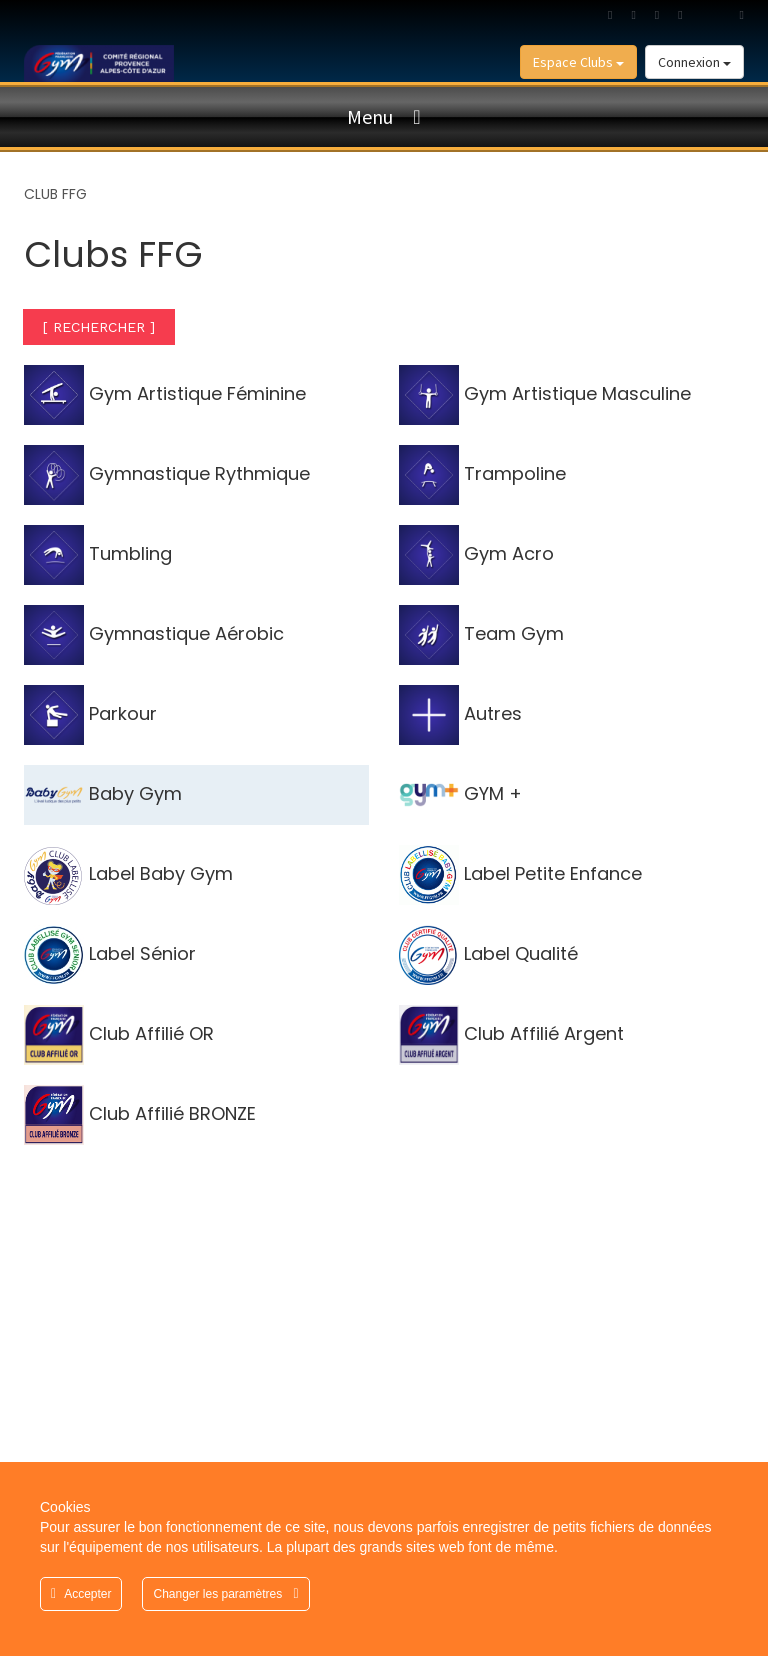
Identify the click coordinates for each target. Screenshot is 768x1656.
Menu (370, 116)
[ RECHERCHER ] (99, 327)
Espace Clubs (578, 62)
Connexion (694, 62)
